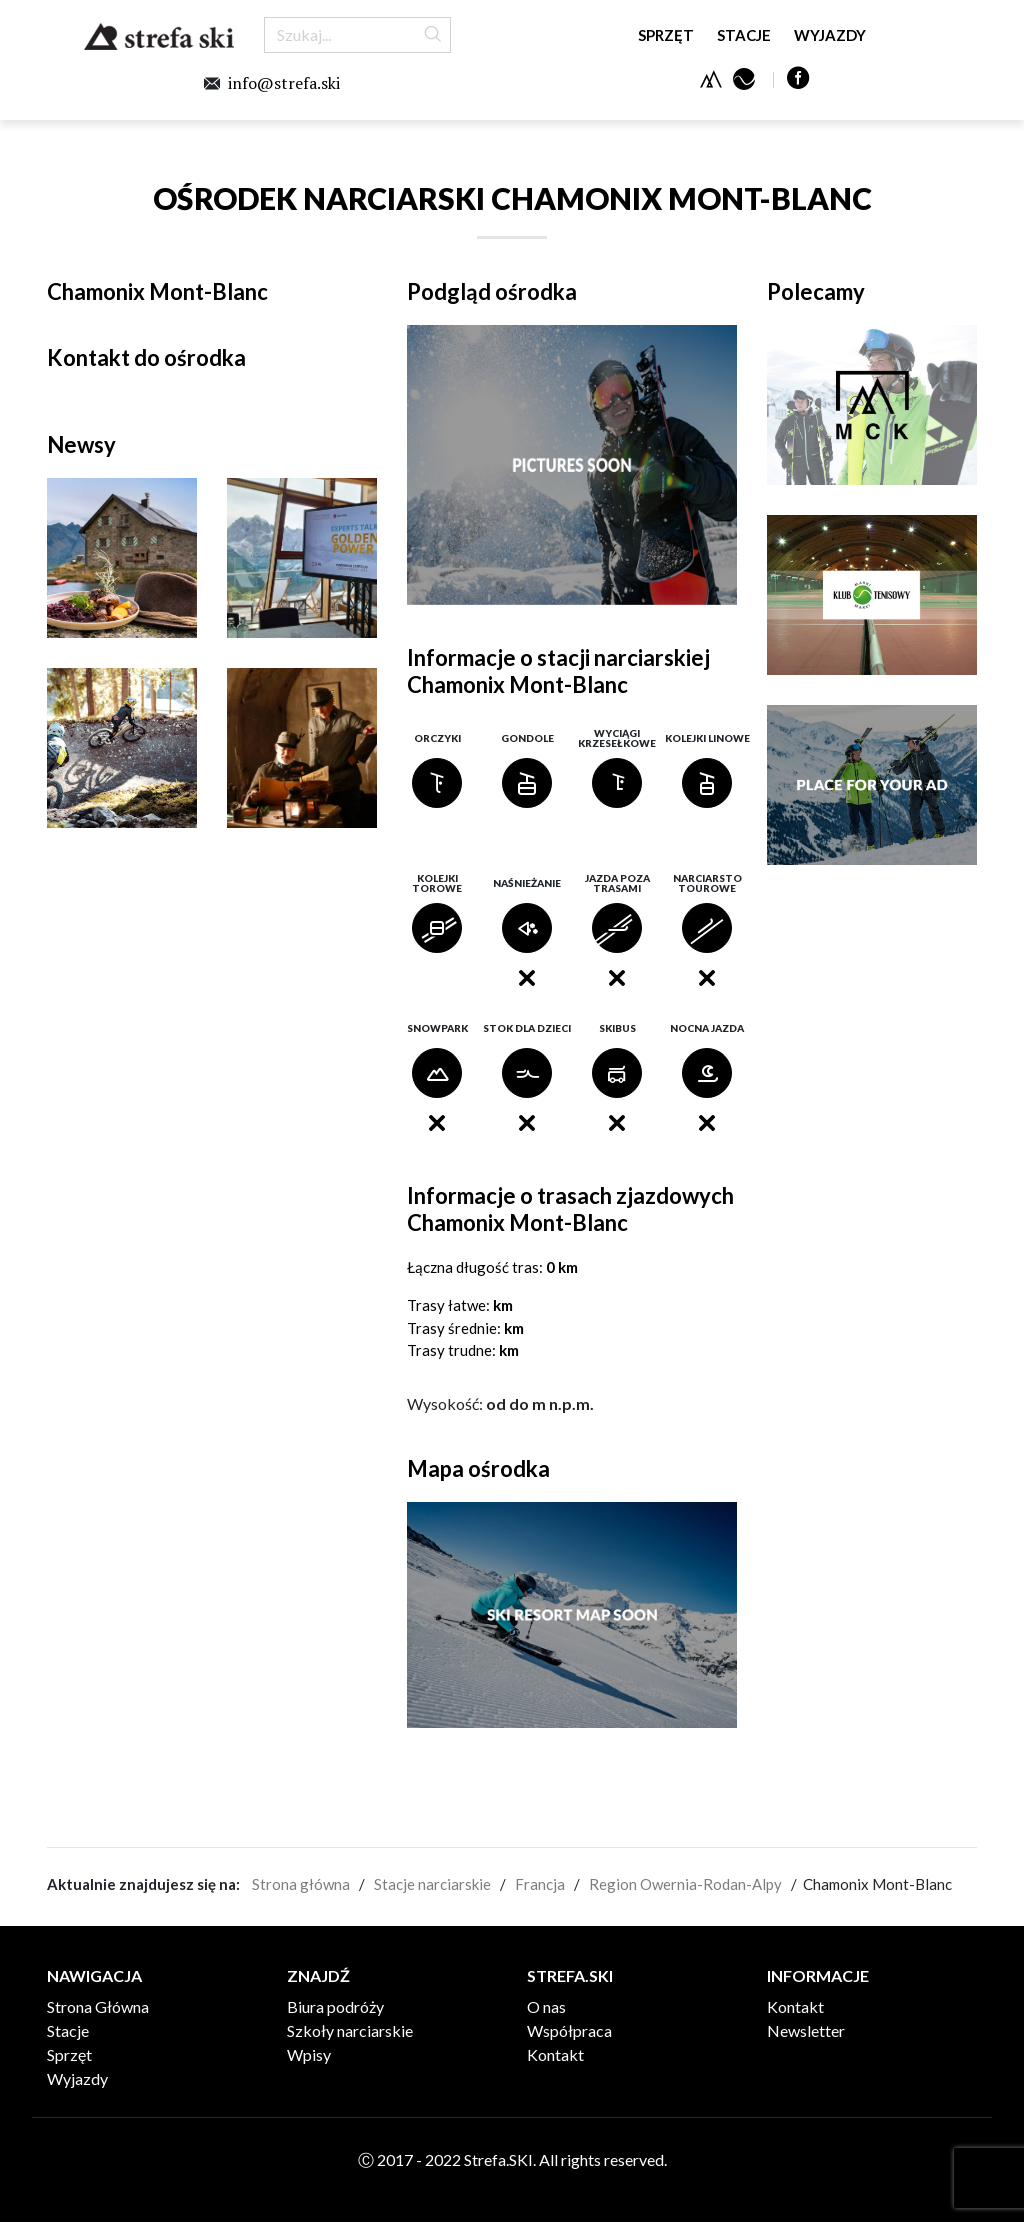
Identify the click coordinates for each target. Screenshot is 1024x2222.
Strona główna (301, 1884)
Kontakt (555, 2054)
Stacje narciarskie (432, 1884)
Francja (540, 1884)
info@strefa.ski (284, 83)
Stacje (744, 35)
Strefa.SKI (159, 36)
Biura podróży (335, 2006)
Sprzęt (666, 35)
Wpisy (309, 2054)
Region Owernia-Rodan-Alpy (685, 1884)
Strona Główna (98, 2006)
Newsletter (806, 2030)
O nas (546, 2006)
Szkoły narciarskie (350, 2030)
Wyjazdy (830, 35)
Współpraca (569, 2030)
